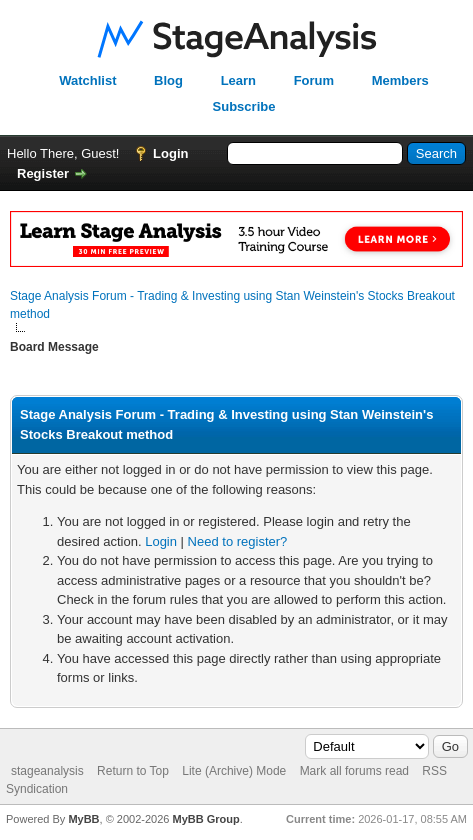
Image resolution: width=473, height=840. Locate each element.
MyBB (83, 819)
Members (400, 80)
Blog (168, 80)
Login (170, 153)
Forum (314, 80)
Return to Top (133, 771)
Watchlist (87, 80)
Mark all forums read (354, 771)
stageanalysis (47, 771)
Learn (238, 80)
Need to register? (238, 541)
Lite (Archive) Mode (234, 771)
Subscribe (244, 106)
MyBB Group (205, 819)
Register (43, 173)
